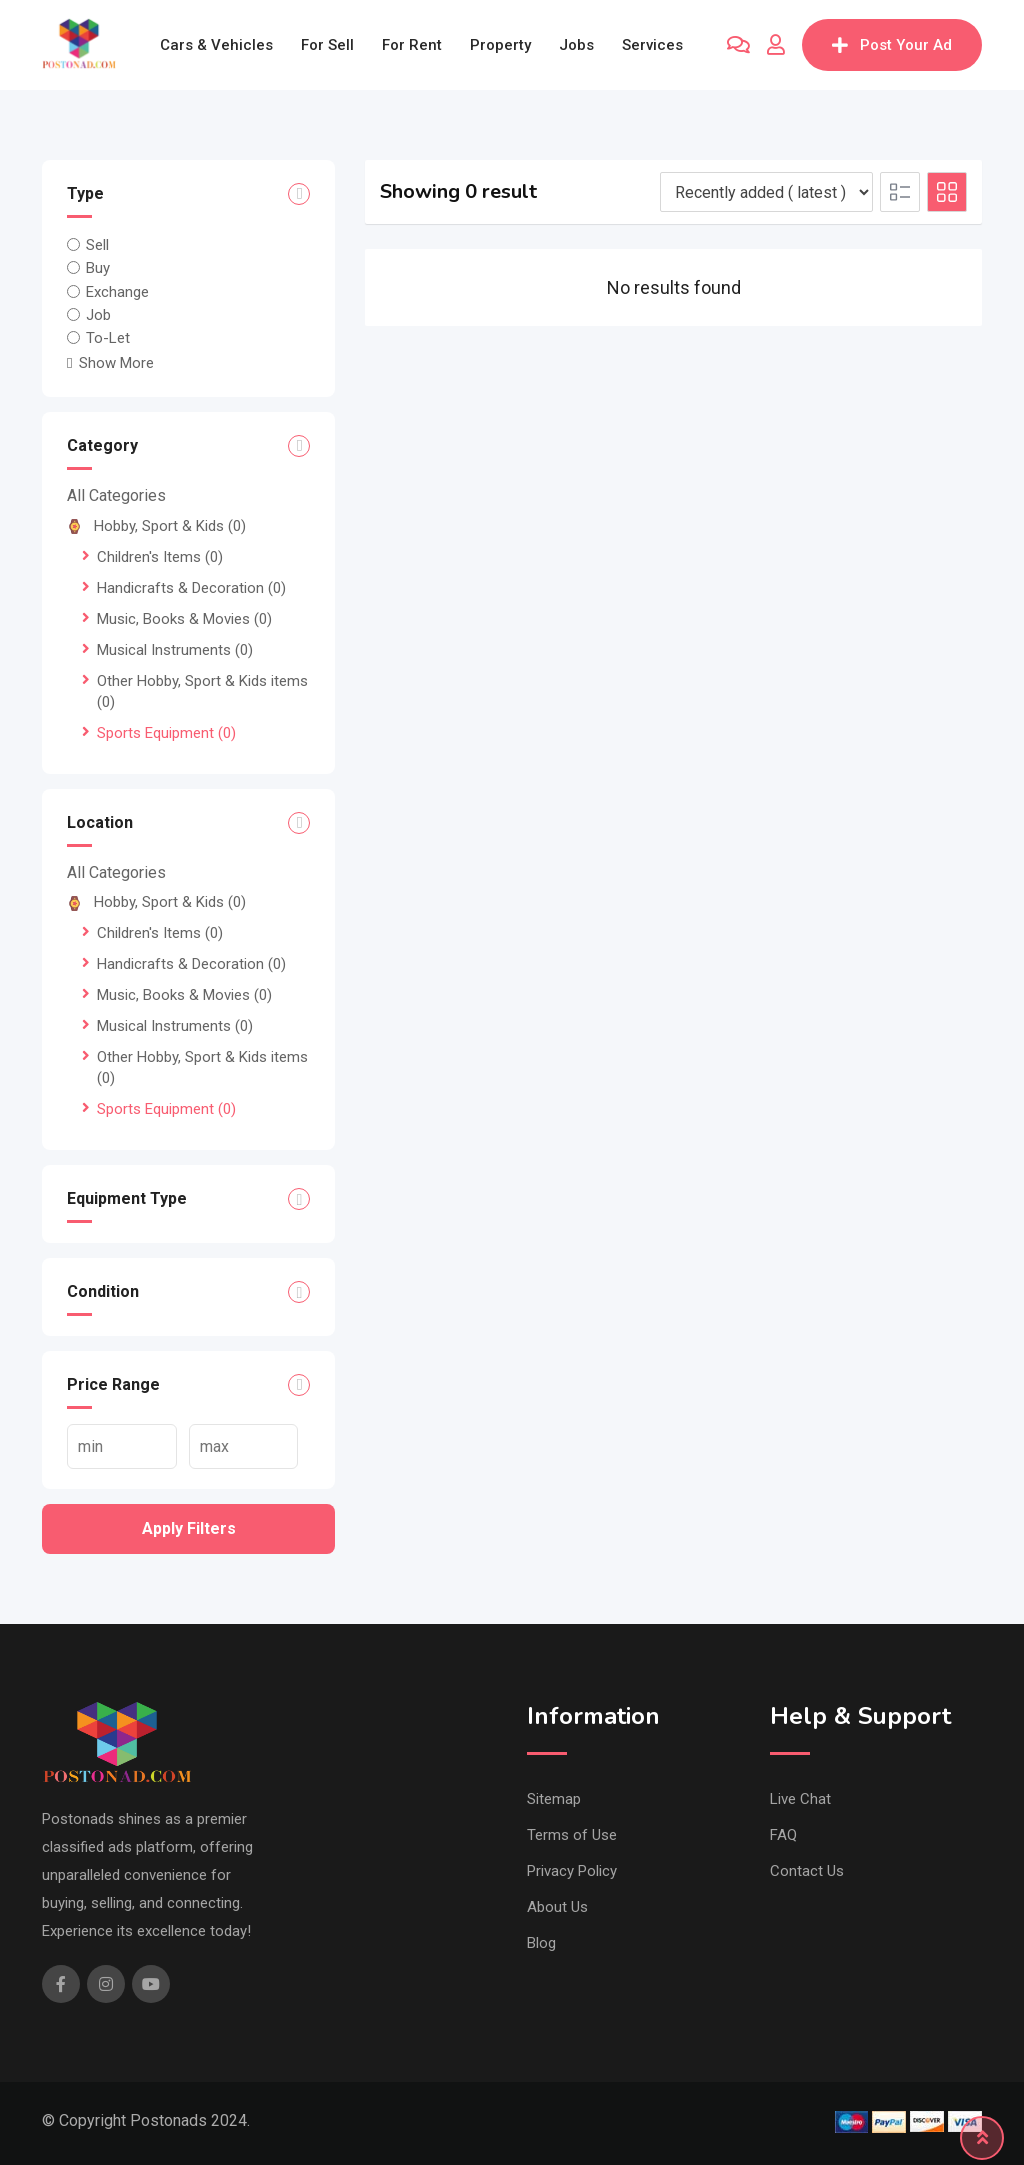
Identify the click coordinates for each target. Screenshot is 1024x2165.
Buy (98, 268)
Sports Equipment (166, 733)
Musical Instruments (175, 650)
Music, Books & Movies (184, 619)
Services (652, 45)
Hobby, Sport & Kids (156, 526)
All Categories (116, 495)
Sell (97, 245)
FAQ (783, 1835)
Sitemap (554, 1799)
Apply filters (189, 1528)
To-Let (108, 338)
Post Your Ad (892, 45)
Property (500, 45)
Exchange (117, 291)
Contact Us (807, 1871)
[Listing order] (766, 192)
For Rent (412, 45)
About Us (557, 1907)
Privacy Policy (572, 1871)
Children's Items (160, 557)
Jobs (576, 45)
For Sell (327, 45)
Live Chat (800, 1799)
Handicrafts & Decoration (191, 588)
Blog (541, 1943)
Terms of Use (572, 1835)
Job (98, 315)
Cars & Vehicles (216, 45)
